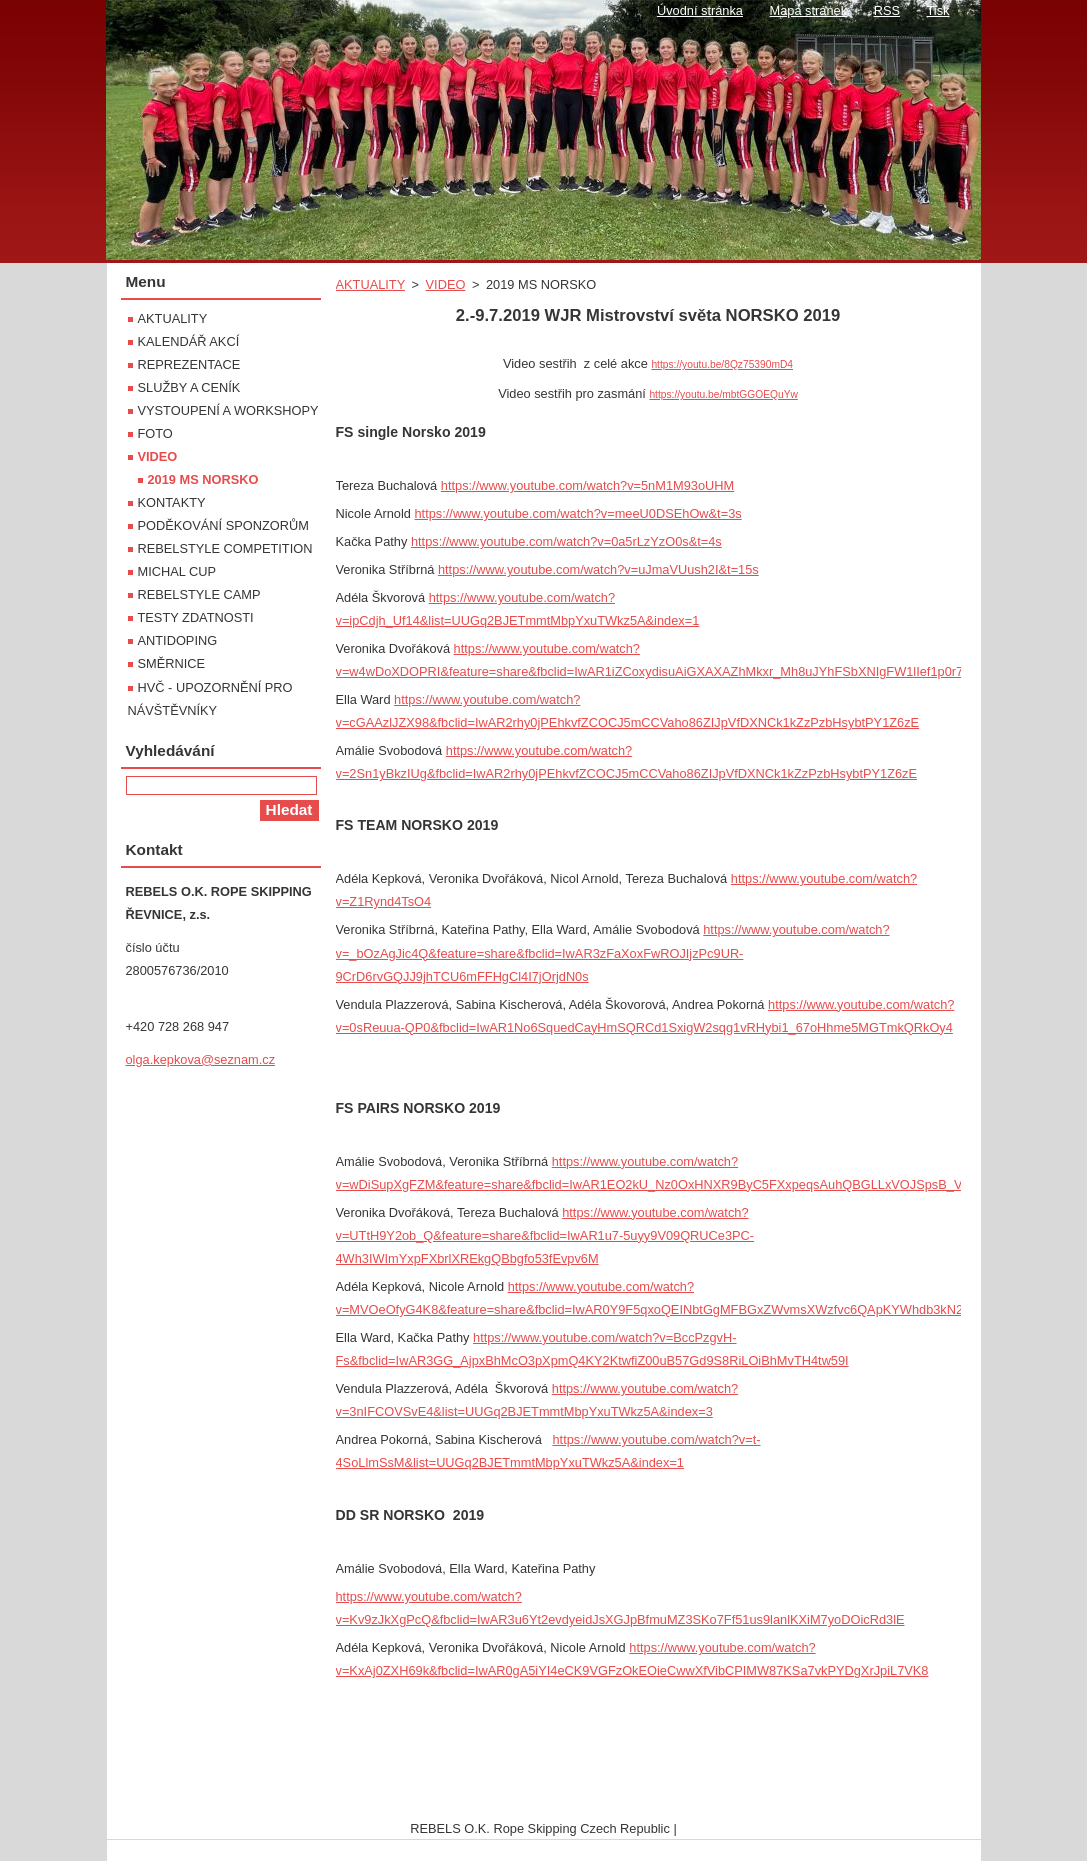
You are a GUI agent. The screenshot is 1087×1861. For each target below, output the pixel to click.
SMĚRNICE (172, 663)
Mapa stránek (809, 10)
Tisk (938, 10)
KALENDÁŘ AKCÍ (189, 341)
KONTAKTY (172, 502)
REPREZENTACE (189, 364)
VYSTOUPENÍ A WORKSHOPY (228, 410)
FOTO (155, 433)
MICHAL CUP (177, 571)
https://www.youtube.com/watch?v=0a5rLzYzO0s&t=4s (566, 541)
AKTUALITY (370, 284)
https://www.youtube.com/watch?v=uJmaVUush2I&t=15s (598, 569)
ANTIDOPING (178, 640)
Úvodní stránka (700, 10)
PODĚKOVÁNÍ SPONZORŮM (223, 525)
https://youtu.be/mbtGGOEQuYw (723, 394)
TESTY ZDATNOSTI (196, 617)
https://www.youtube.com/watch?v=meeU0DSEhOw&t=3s (577, 513)
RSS (887, 10)
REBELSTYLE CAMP (199, 594)
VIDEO (446, 284)
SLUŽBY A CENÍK (189, 387)
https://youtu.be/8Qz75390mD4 (722, 364)
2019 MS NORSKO (203, 479)
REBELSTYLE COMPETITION (225, 548)
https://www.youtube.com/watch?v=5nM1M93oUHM (587, 485)
